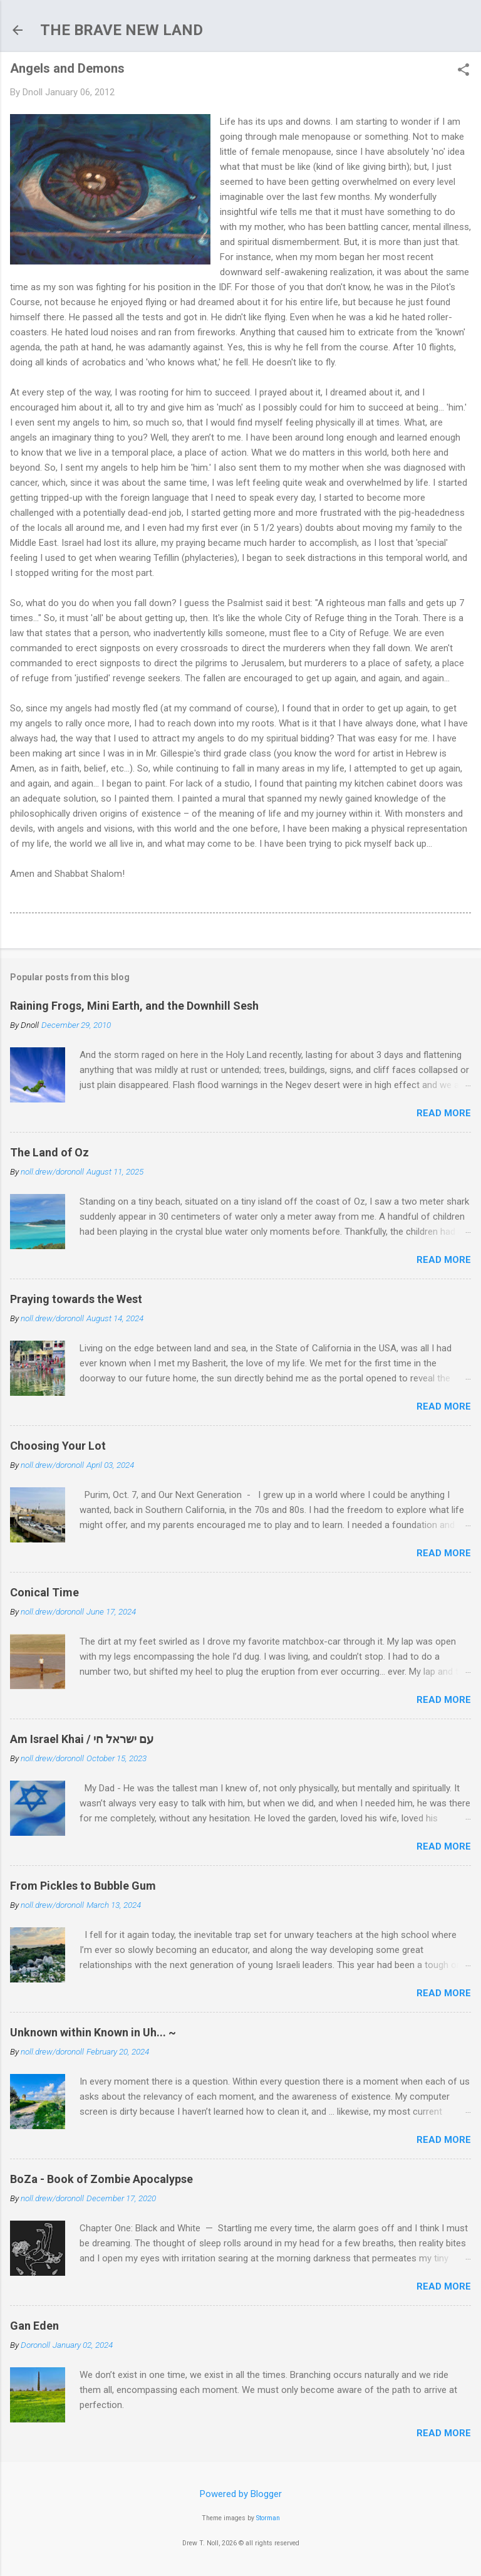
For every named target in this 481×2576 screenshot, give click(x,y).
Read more (443, 1113)
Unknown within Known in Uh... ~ (93, 2032)
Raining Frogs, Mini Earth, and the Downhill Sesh (134, 1005)
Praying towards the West (76, 1299)
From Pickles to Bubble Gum (83, 1885)
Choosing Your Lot (58, 1445)
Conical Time (44, 1592)
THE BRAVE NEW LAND (121, 30)
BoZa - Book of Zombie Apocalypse (101, 2179)
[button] (463, 71)
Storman (268, 2518)
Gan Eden (34, 2325)
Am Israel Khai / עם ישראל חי (81, 1739)
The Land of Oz (49, 1152)
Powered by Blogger (241, 2494)
